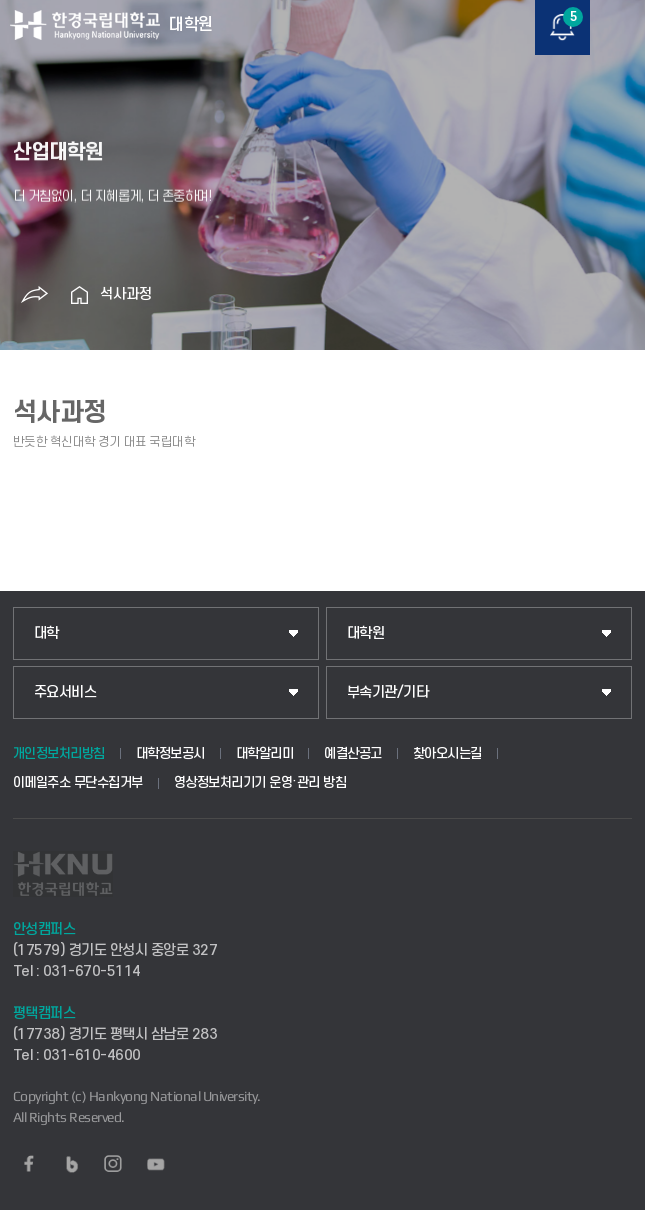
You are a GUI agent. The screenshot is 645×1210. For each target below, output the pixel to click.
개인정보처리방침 (59, 753)
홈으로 (80, 295)
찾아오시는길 (447, 753)
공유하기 (35, 295)
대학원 (366, 633)
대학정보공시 (170, 753)
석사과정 (126, 294)
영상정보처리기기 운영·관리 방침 (260, 782)
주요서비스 (65, 692)
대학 (46, 633)
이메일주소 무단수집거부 (78, 782)
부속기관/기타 (388, 692)
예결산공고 (353, 753)
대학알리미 (265, 753)
